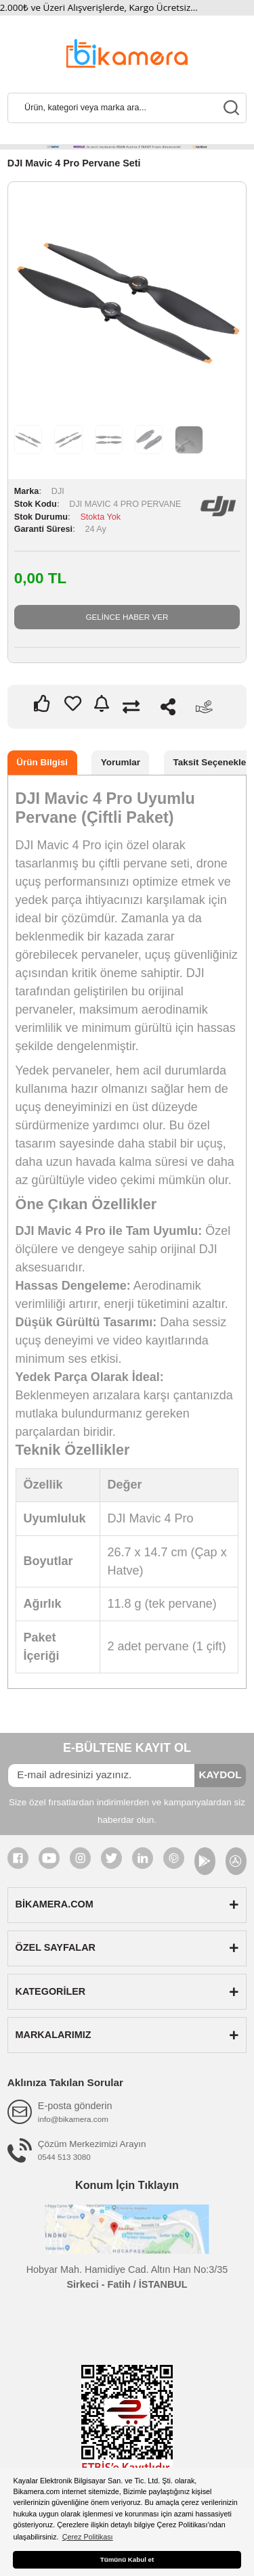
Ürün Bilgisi (42, 762)
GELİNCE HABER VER (126, 616)
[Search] (127, 108)
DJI (57, 491)
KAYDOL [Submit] (219, 1774)
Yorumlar (120, 762)
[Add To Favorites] (72, 703)
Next (219, 302)
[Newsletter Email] (101, 1775)
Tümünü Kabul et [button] (127, 2559)
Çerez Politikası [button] (87, 2537)
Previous (35, 302)
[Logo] (127, 52)
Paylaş (168, 706)
